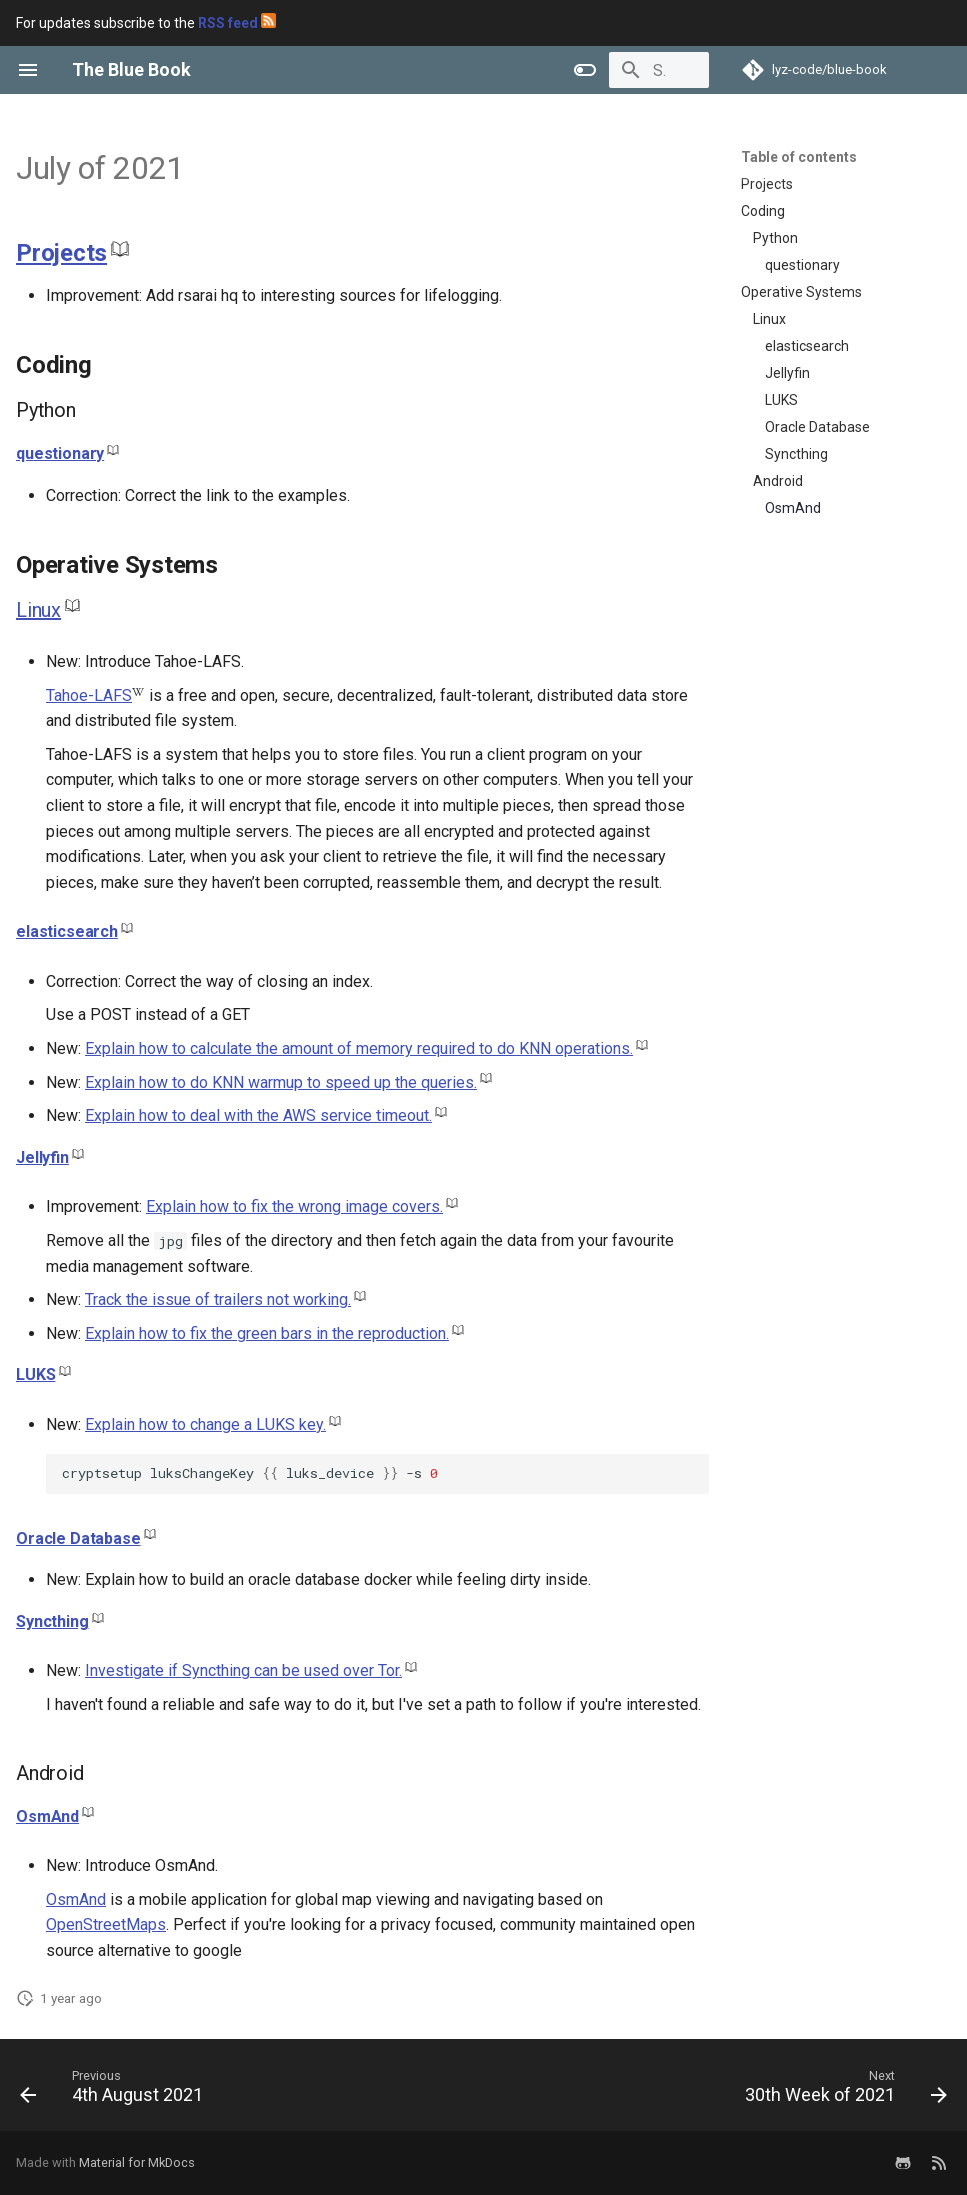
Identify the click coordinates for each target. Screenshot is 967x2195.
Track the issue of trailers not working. (218, 1299)
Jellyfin (42, 1157)
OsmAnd (47, 1816)
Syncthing (52, 1621)
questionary (60, 453)
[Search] (592, 70)
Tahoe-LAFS (89, 695)
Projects (61, 253)
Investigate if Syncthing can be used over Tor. (243, 1670)
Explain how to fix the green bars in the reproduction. (267, 1333)
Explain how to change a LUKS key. (205, 1424)
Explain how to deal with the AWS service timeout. (258, 1115)
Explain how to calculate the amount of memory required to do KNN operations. (359, 1048)
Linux (38, 610)
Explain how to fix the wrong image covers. (294, 1206)
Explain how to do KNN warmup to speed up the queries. (281, 1082)
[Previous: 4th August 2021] (116, 2091)
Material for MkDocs (137, 2162)
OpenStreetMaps (106, 1924)
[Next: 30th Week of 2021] (841, 2091)
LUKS (35, 1374)
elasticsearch (67, 931)
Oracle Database (78, 1538)
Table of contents (799, 157)
